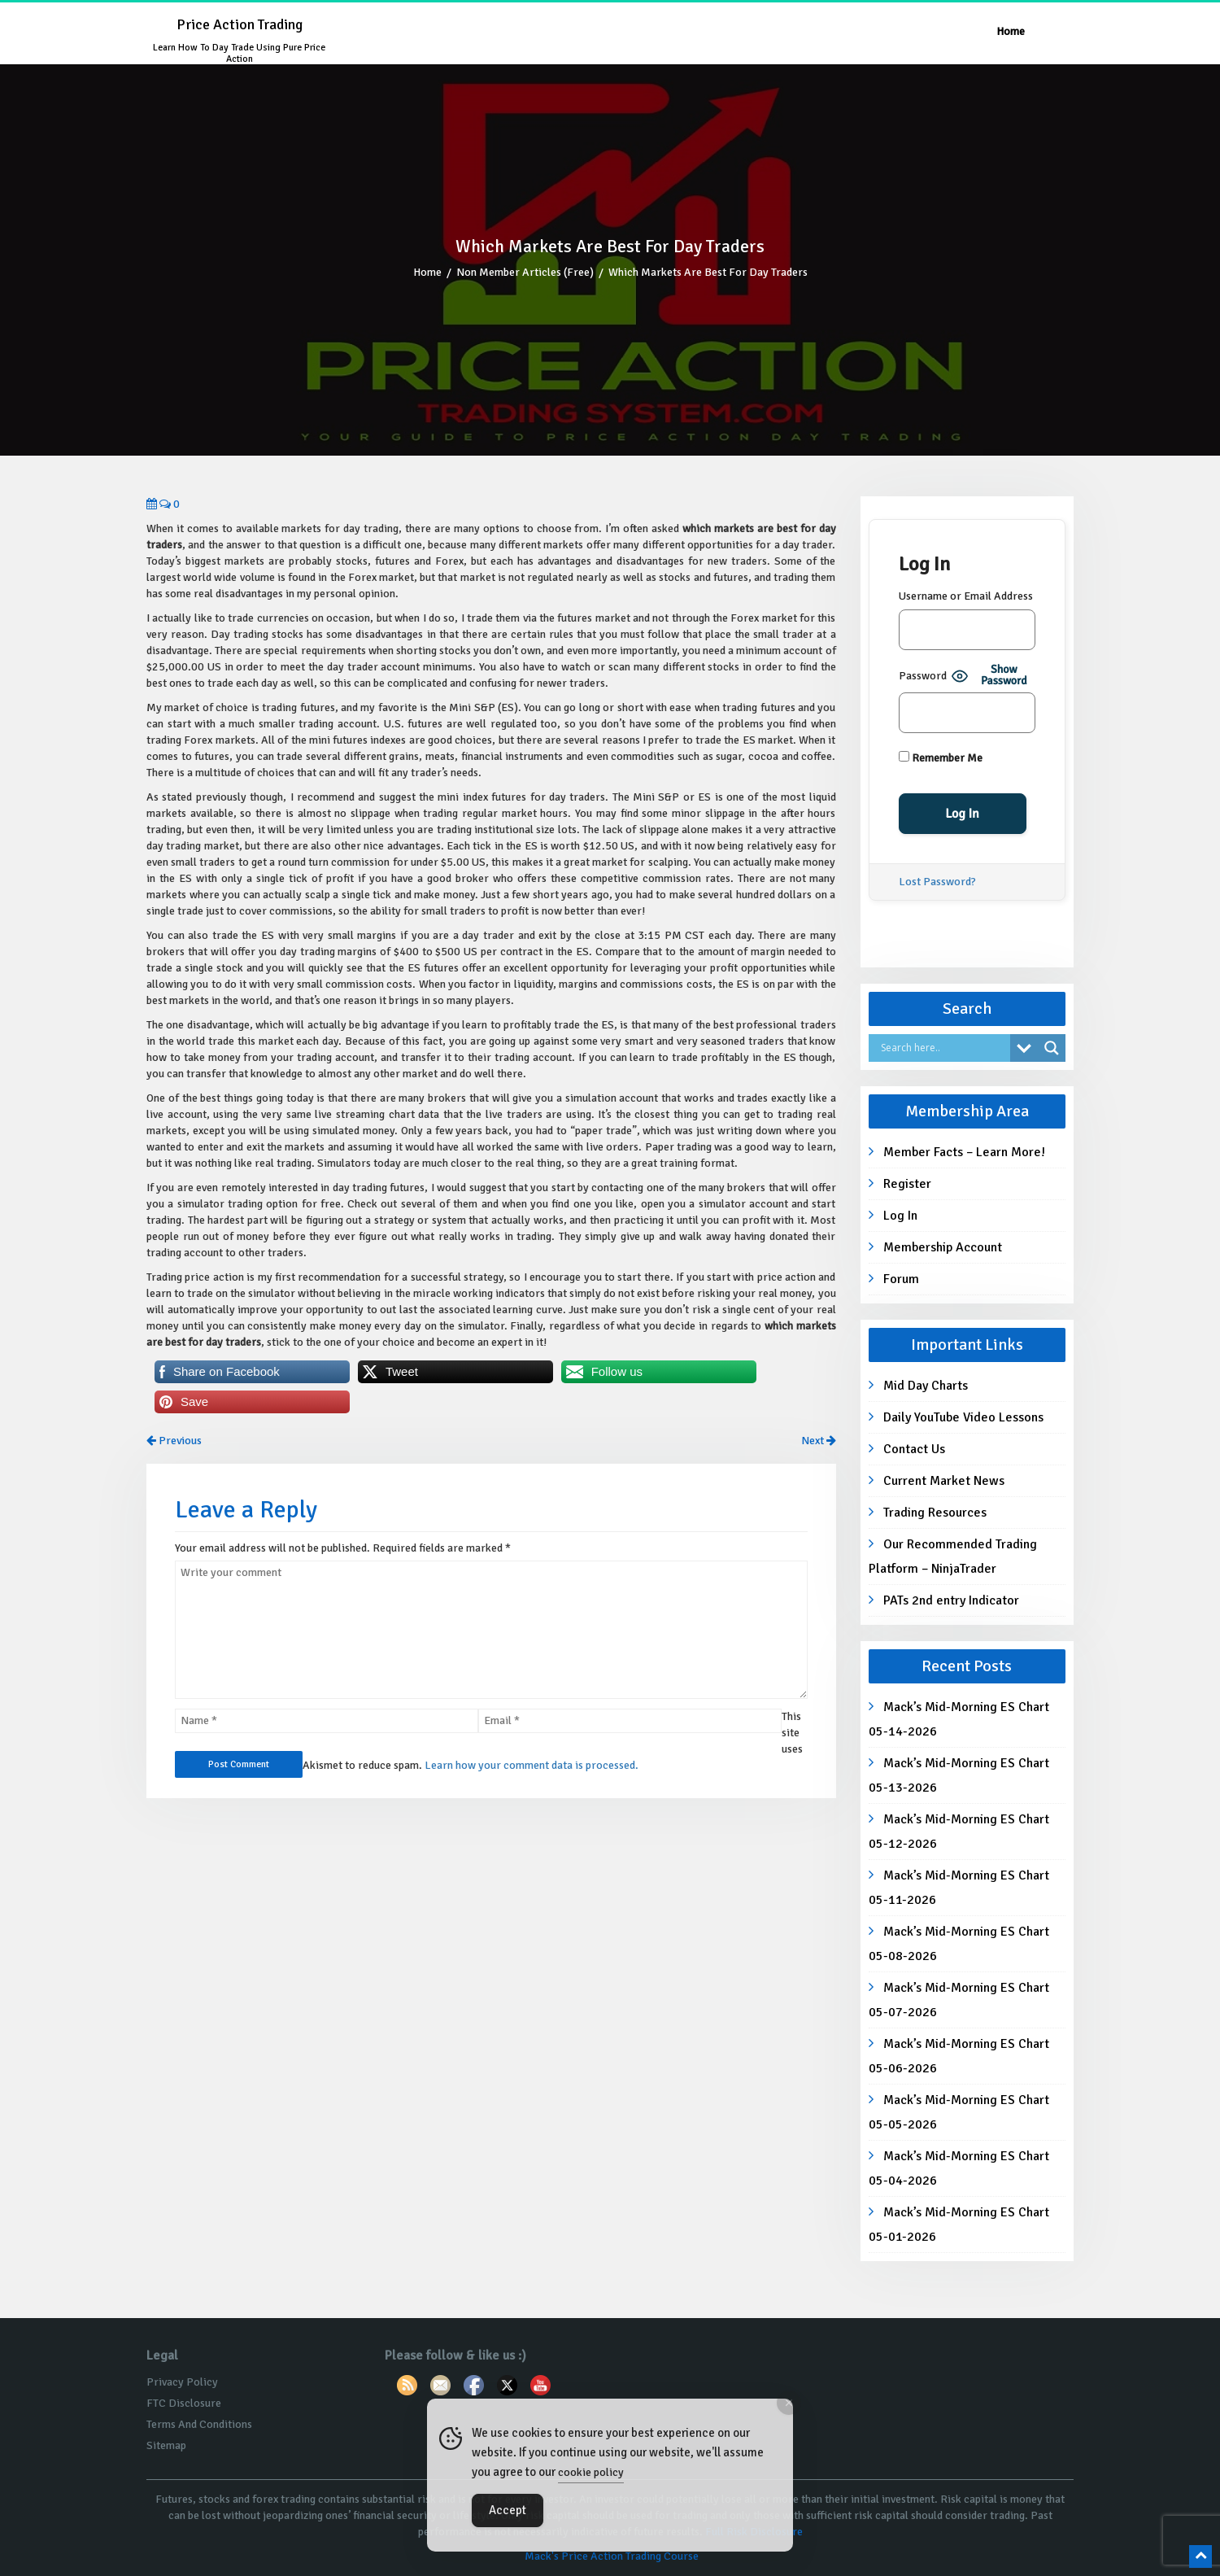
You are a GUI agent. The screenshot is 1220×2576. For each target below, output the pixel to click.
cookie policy (591, 2472)
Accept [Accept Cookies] (507, 2510)
